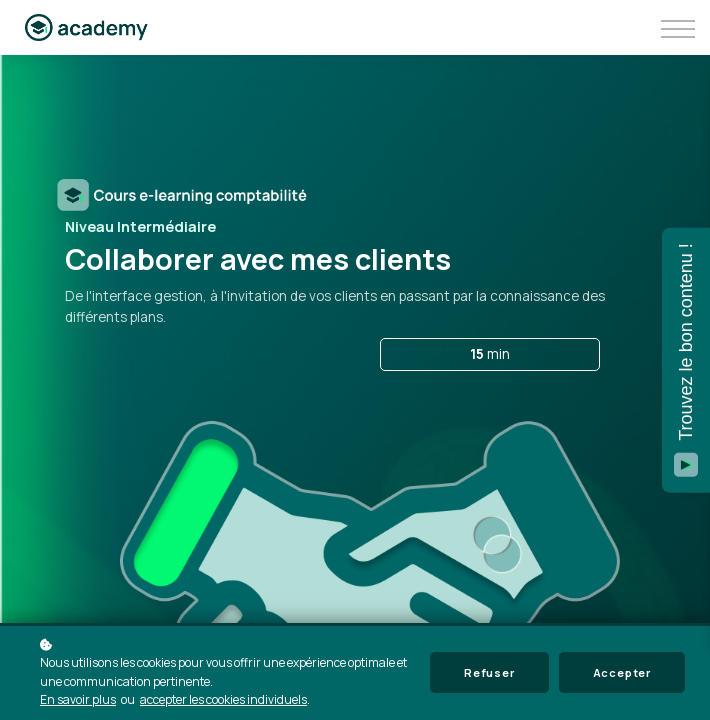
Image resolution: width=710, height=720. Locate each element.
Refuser (489, 672)
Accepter (622, 672)
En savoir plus (78, 699)
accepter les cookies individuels (223, 699)
